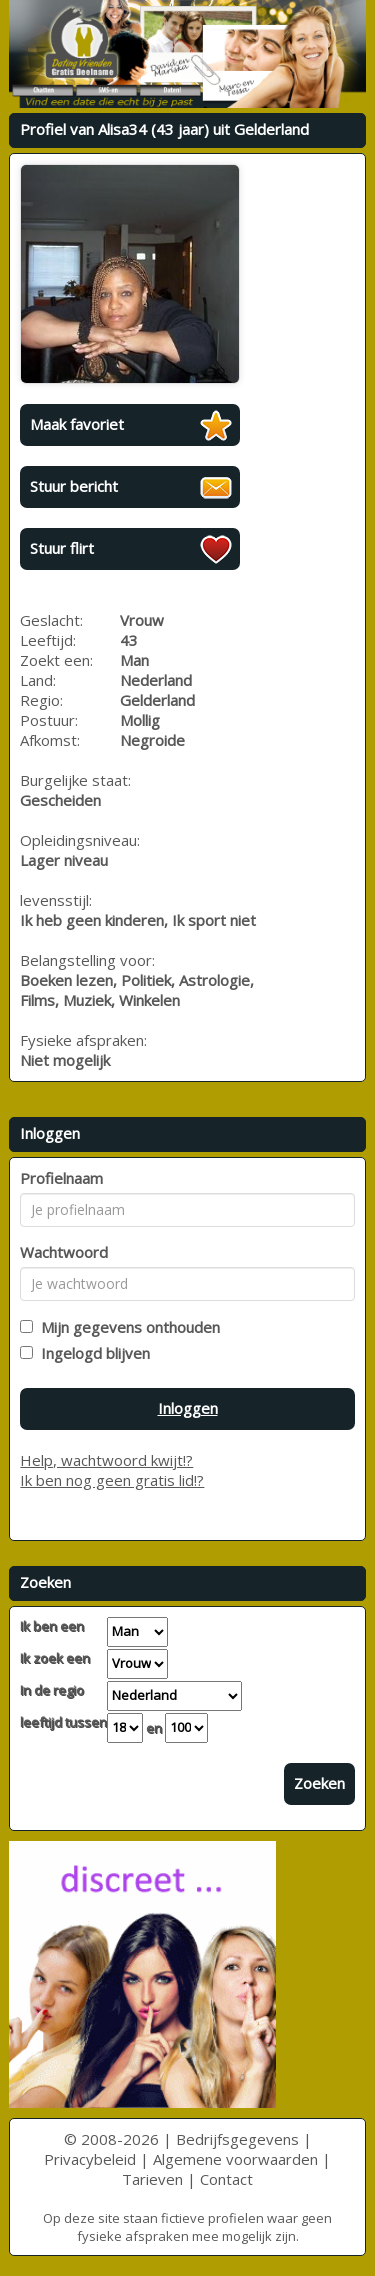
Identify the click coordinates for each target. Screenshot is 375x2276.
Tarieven (152, 2179)
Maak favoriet (77, 424)
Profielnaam (61, 1178)
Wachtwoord (64, 1252)
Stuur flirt (62, 548)
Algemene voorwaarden (235, 2159)
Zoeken (319, 1783)
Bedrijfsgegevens (237, 2139)
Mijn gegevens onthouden (126, 1327)
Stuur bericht (74, 486)
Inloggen (188, 1408)
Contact (226, 2179)
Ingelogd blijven (91, 1353)
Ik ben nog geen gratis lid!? (112, 1480)
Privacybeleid (90, 2159)
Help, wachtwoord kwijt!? (106, 1460)
